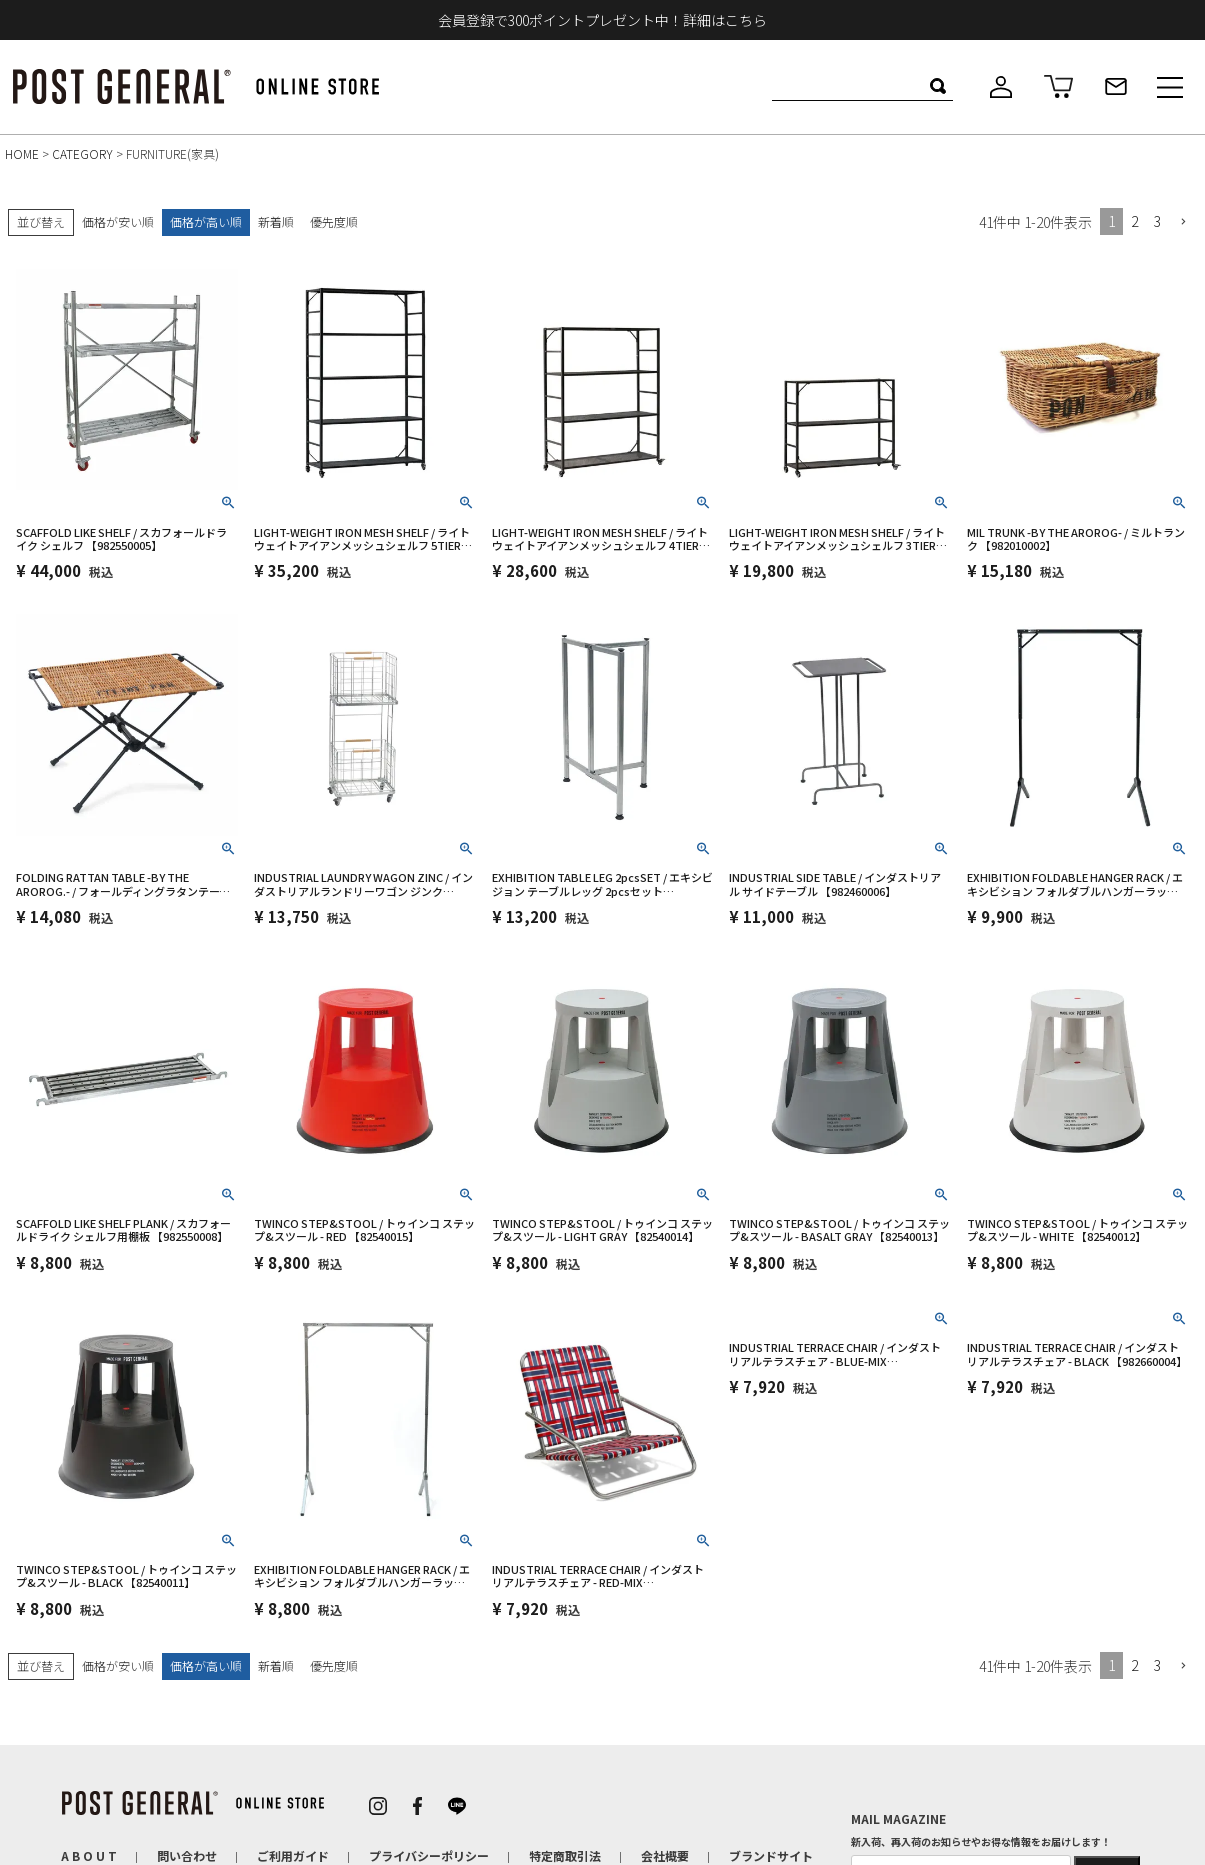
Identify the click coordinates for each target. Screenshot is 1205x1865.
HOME (22, 153)
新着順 (276, 221)
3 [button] (1157, 221)
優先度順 (334, 221)
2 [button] (1134, 221)
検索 (937, 86)
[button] (1183, 222)
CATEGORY (82, 153)
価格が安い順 (118, 221)
